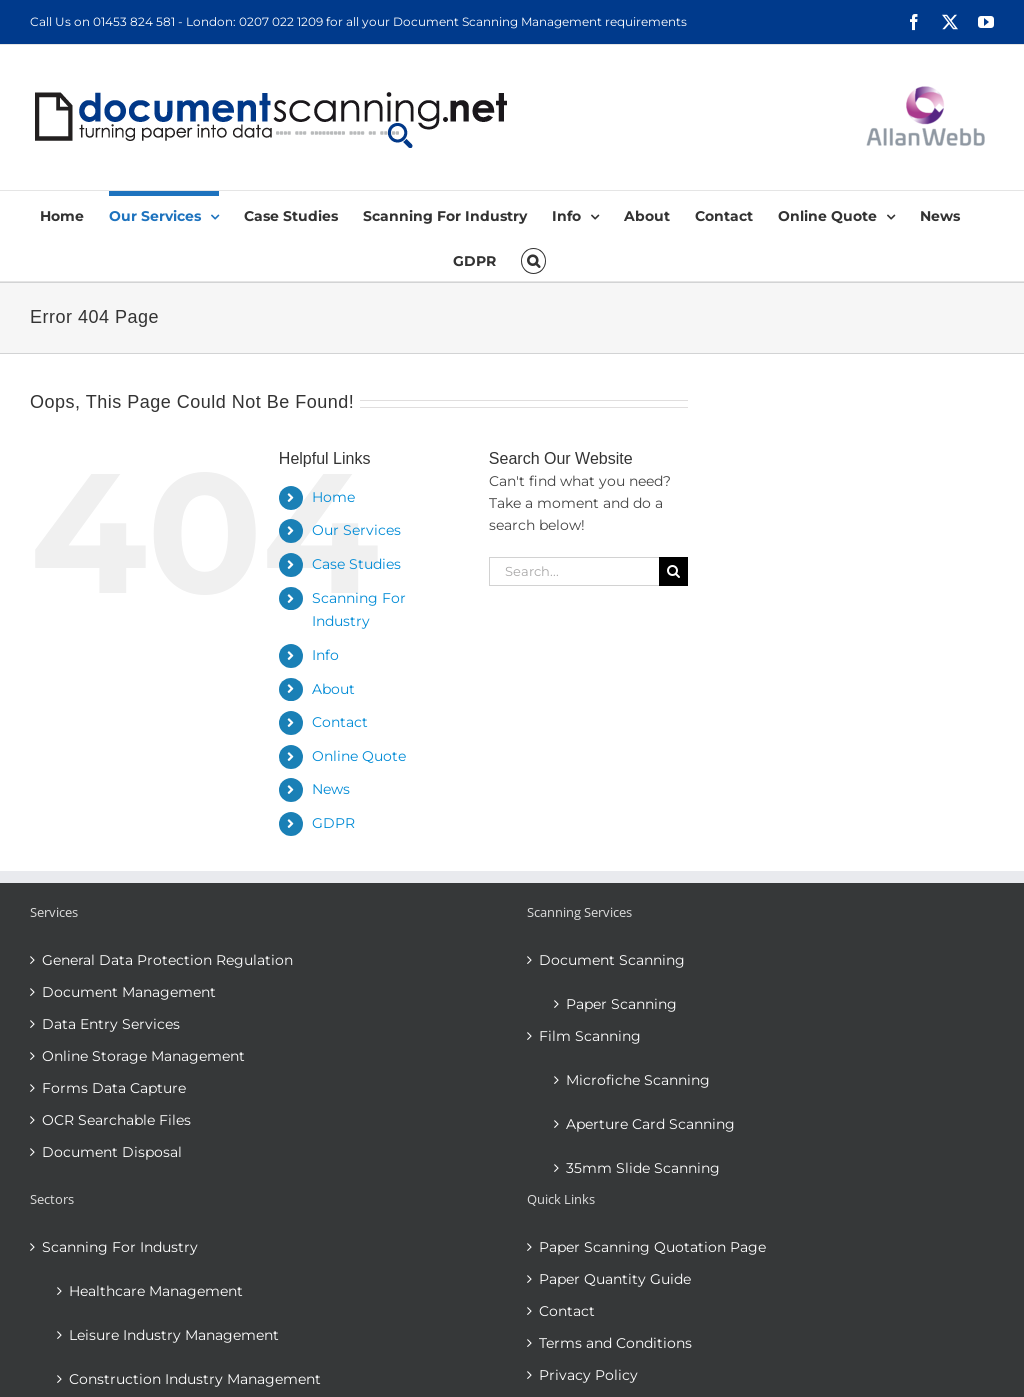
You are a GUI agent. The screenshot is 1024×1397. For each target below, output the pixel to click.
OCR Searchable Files (116, 1120)
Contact (340, 722)
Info (325, 655)
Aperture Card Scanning (650, 1124)
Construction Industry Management (195, 1379)
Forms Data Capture (114, 1088)
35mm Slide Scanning (643, 1168)
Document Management (129, 992)
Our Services (356, 530)
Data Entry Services (111, 1024)
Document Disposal (112, 1152)
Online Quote (359, 756)
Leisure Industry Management (174, 1335)
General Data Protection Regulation (167, 960)
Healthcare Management (156, 1291)
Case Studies (356, 564)
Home (333, 497)
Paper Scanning (621, 1004)
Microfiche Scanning (638, 1080)
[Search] (673, 571)
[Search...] (574, 571)
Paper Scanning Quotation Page (652, 1247)
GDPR (333, 823)
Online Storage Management (143, 1056)
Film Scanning (590, 1036)
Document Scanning (612, 960)
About (333, 689)
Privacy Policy (588, 1375)
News (331, 789)
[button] (533, 258)
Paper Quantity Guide (615, 1279)
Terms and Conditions (615, 1343)
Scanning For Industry (120, 1247)
